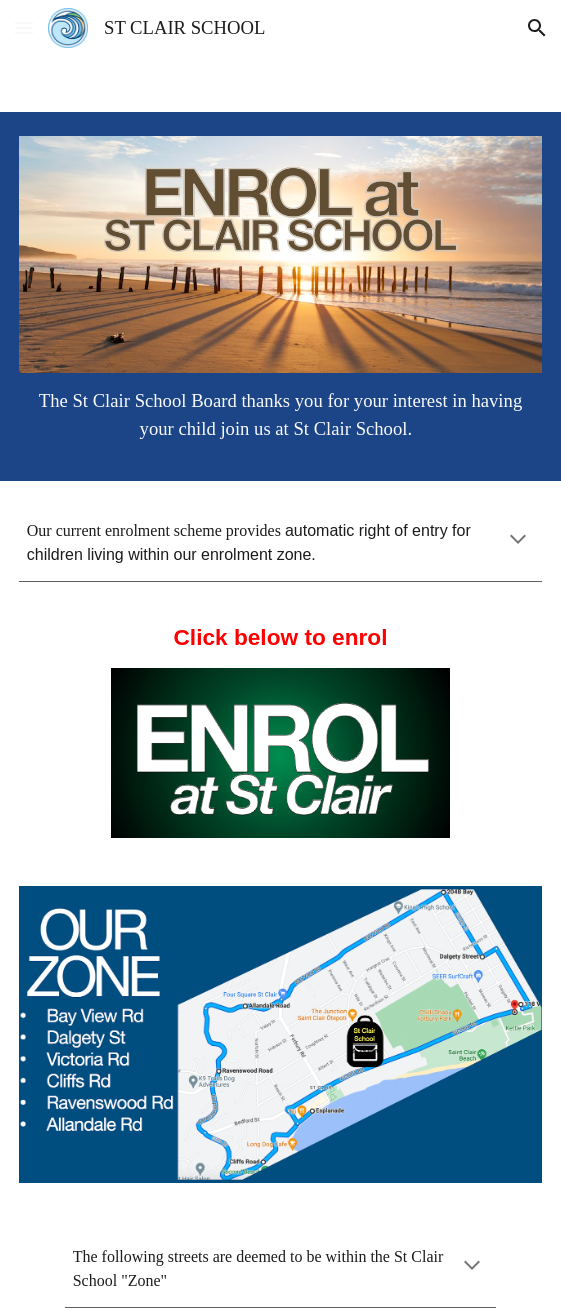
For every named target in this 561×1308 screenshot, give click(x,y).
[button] (24, 27)
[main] (280, 415)
